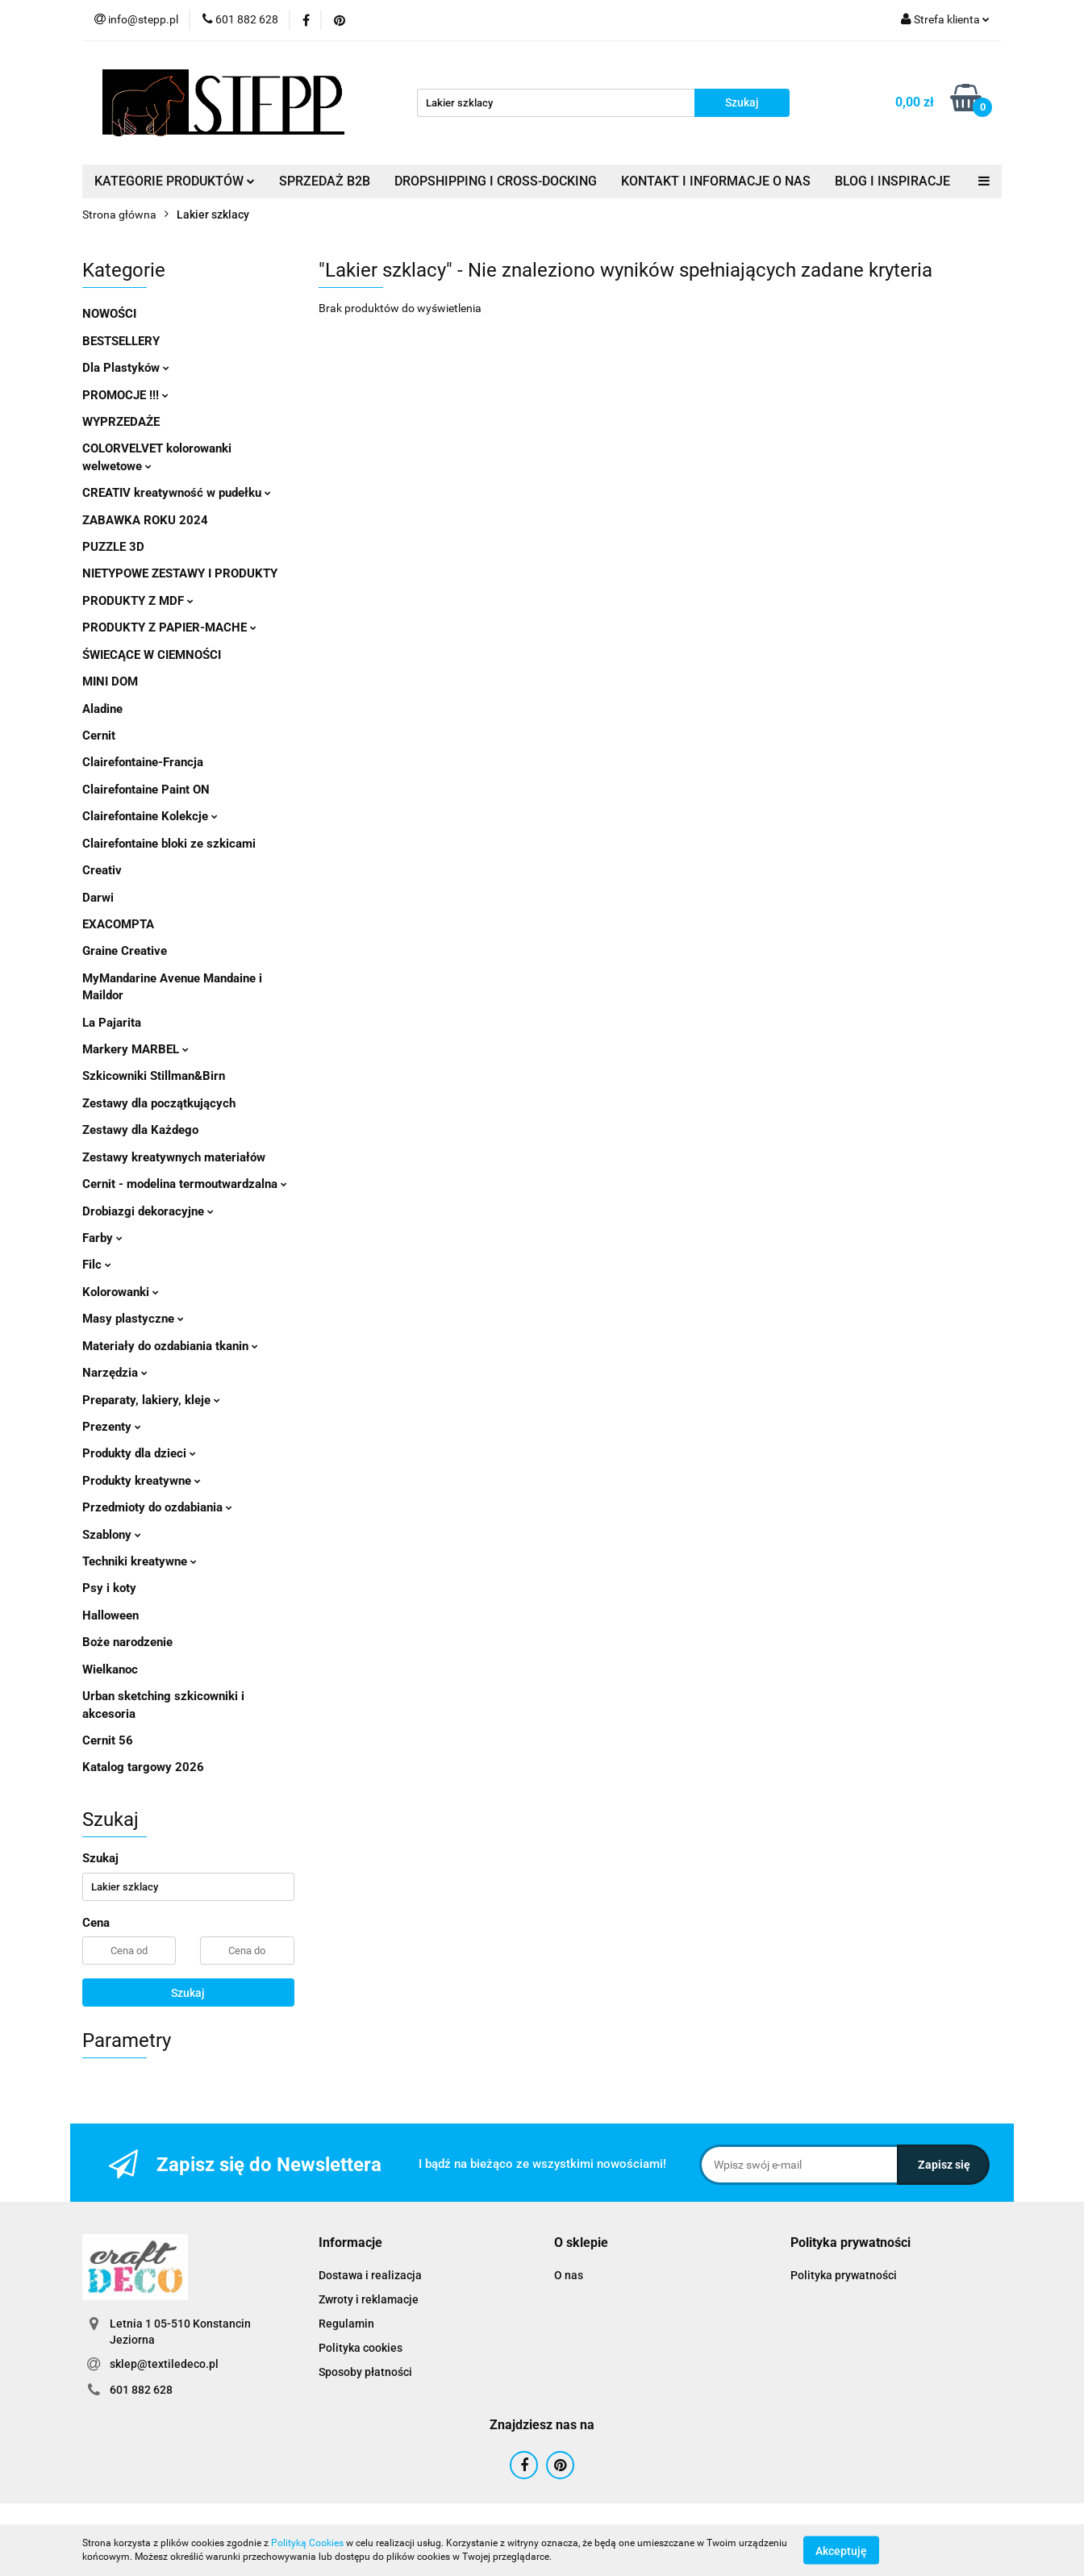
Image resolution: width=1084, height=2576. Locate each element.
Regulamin (346, 2323)
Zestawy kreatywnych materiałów (173, 1157)
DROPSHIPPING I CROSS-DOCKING (495, 181)
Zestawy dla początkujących (159, 1103)
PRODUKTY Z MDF (138, 601)
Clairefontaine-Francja (142, 762)
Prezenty (111, 1426)
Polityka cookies (360, 2347)
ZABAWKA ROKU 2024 (145, 520)
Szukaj (188, 1992)
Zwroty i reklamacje (369, 2299)
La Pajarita (111, 1022)
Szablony (111, 1535)
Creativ (102, 870)
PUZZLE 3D (113, 547)
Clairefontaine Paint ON (146, 789)
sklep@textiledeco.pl (164, 2363)
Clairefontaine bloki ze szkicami (169, 843)
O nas (568, 2275)
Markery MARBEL (135, 1049)
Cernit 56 (107, 1740)
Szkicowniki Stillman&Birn (153, 1076)
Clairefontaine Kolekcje (150, 816)
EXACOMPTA (118, 924)
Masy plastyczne (133, 1318)
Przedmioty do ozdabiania (157, 1507)
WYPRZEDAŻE (121, 422)
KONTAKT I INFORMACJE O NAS (716, 181)
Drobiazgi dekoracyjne (148, 1211)
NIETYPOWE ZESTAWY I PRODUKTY (179, 573)
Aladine (102, 709)
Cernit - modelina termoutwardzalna (184, 1184)
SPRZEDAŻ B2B (324, 181)
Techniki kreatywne (139, 1561)
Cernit (98, 735)
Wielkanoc (110, 1669)
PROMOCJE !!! (125, 395)
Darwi (98, 897)
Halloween (110, 1615)
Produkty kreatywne (141, 1480)
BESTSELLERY (121, 341)
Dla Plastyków (125, 368)
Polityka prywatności (843, 2275)
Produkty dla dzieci (139, 1453)
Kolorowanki (120, 1292)
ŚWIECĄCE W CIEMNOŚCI (151, 655)
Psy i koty (109, 1588)
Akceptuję (841, 2550)
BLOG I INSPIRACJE (892, 181)
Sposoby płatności (365, 2372)
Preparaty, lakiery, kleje (151, 1400)
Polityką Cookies (307, 2543)
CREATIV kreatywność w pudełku (176, 493)
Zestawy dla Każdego (140, 1130)
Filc (96, 1264)
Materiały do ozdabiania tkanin (170, 1346)
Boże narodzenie (127, 1642)
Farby (102, 1238)
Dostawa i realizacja (370, 2275)
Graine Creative (124, 951)
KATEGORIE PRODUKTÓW (174, 181)
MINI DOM (110, 681)
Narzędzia (115, 1372)
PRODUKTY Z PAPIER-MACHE (169, 627)
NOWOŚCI (109, 313)
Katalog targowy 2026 (143, 1767)
